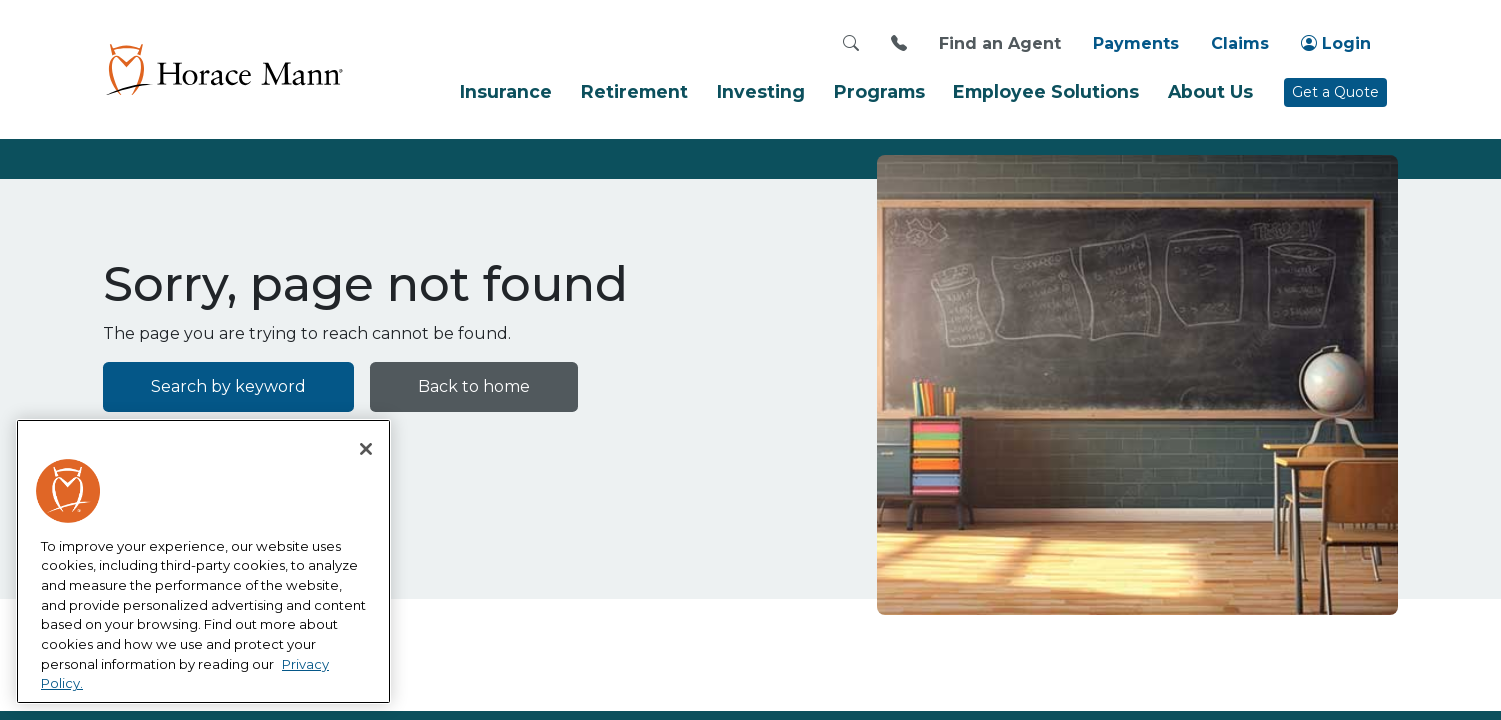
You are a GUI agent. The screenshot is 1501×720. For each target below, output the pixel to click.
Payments (1136, 43)
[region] (203, 562)
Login (1336, 43)
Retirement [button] (634, 91)
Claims (1240, 43)
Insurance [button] (506, 91)
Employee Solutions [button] (1046, 91)
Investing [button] (761, 91)
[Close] (366, 449)
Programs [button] (879, 91)
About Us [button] (1210, 91)
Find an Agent (1000, 43)
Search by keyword (228, 386)
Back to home (474, 386)
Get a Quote (1335, 92)
